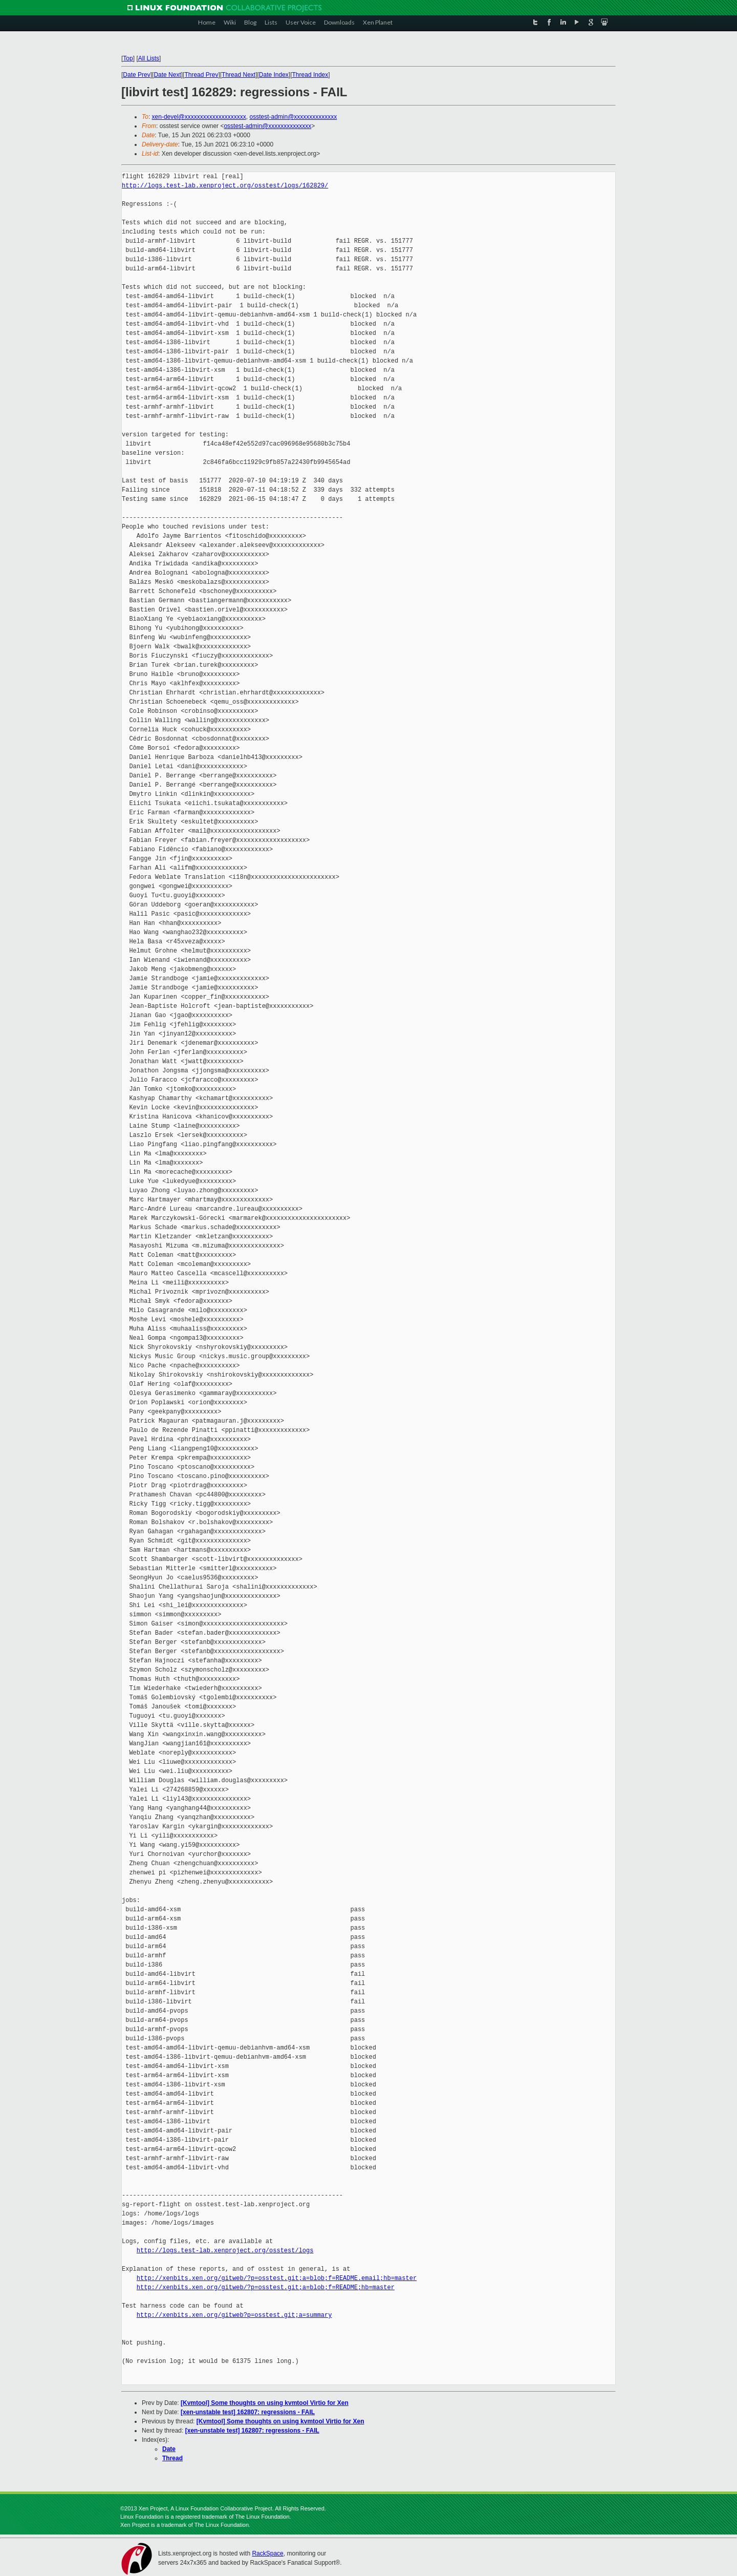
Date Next (167, 74)
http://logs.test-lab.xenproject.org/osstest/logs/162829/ (225, 185)
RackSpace (267, 2553)
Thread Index (310, 74)
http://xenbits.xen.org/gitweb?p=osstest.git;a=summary (234, 2315)
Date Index (274, 74)
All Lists (148, 58)
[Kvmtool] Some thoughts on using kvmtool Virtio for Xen (265, 2402)
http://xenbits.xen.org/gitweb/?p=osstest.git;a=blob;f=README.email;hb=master (277, 2278)
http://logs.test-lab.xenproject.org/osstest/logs (225, 2250)
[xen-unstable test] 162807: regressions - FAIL (248, 2412)
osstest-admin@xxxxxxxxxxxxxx (293, 116)
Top (128, 58)
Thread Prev (201, 74)
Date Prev (136, 74)
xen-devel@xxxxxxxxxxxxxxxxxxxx (199, 116)
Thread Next (238, 74)
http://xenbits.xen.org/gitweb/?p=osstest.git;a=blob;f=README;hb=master (266, 2287)
